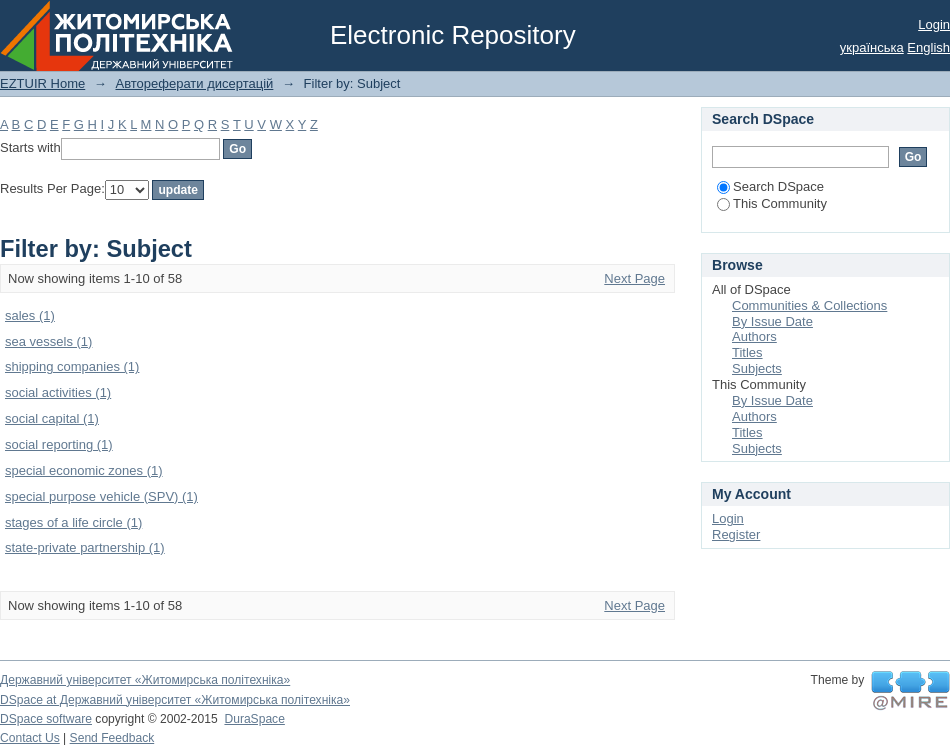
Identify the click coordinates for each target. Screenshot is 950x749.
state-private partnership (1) (85, 547)
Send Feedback (112, 738)
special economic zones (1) (84, 470)
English (928, 47)
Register (736, 534)
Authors (754, 336)
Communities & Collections (809, 305)
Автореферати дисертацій (194, 83)
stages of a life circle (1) (73, 522)
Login (934, 24)
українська (872, 47)
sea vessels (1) (48, 341)
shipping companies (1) (72, 366)
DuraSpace (254, 719)
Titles (747, 352)
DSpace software (46, 719)
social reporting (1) (59, 444)
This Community (772, 203)
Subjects (757, 368)
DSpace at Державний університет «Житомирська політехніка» (175, 700)
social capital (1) (52, 418)
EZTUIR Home (42, 83)
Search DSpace (770, 186)
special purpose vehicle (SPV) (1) (101, 496)
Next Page (634, 278)
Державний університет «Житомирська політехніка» (145, 680)
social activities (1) (58, 392)
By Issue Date (772, 321)
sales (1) (30, 315)
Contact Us (30, 738)
